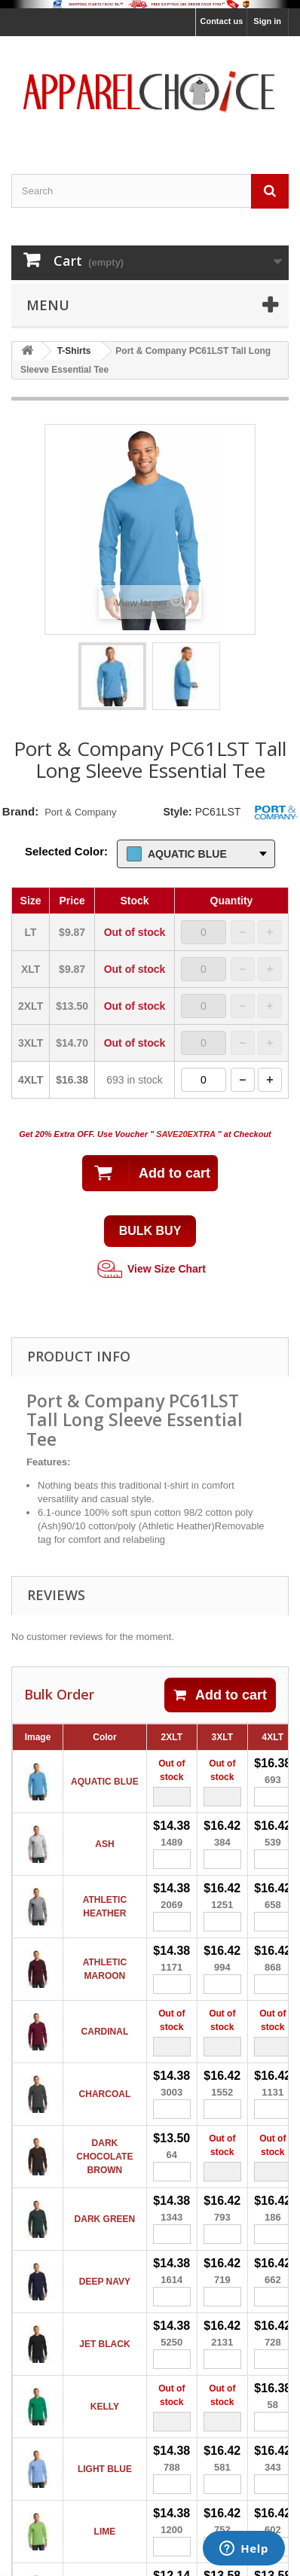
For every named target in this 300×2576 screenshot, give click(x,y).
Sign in (267, 21)
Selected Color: (66, 851)
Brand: (20, 811)
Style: (178, 812)
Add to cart (220, 1695)
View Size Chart (150, 1269)
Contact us (221, 21)
